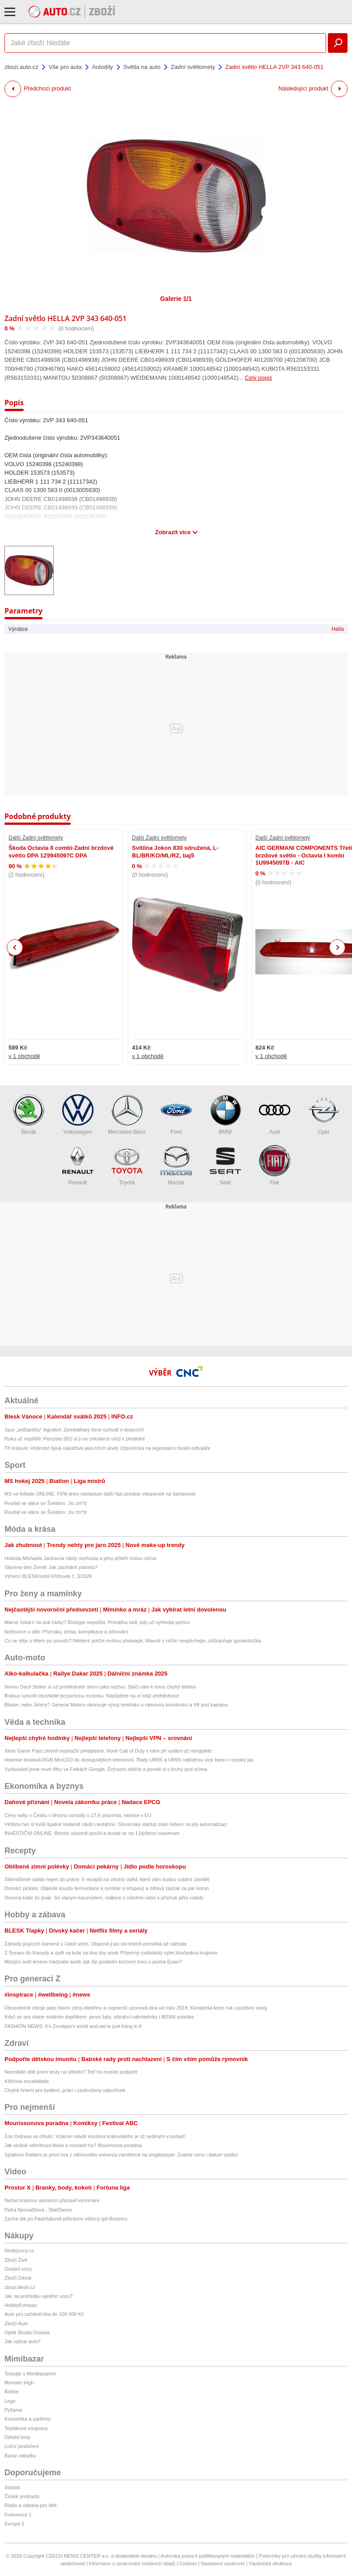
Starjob (12, 2487)
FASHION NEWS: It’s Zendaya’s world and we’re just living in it (73, 2026)
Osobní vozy (18, 2269)
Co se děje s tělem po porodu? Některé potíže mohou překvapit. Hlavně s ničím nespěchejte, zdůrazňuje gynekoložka (132, 1640)
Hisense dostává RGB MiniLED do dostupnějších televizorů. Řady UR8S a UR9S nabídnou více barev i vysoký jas (129, 1759)
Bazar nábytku (20, 2455)
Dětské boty (17, 2437)
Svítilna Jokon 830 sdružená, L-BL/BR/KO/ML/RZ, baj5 (175, 851)
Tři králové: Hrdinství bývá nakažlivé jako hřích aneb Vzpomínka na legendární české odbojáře (107, 1448)
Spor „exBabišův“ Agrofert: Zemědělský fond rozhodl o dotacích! (74, 1429)
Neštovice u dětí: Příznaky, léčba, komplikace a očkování (66, 1631)
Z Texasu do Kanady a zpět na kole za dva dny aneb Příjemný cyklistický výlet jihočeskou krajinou (110, 1952)
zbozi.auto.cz (21, 67)
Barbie (11, 2391)
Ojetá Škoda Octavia (27, 2332)
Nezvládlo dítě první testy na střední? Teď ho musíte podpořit (70, 2072)
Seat (225, 1165)
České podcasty (21, 2496)
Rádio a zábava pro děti (30, 2505)
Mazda (176, 1165)
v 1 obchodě (24, 1056)
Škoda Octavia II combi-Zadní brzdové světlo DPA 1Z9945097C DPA (61, 851)
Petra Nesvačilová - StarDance (38, 2209)
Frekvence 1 (18, 2514)
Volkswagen (77, 1114)
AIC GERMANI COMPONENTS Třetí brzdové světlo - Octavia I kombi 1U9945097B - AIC (303, 855)
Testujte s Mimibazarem (30, 2373)
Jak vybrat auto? (22, 2341)
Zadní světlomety (193, 67)
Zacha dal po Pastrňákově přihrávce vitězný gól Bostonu (65, 2218)
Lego (9, 2401)
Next (337, 948)
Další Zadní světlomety (35, 838)
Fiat (274, 1165)
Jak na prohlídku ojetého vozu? (38, 2296)
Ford (176, 1114)
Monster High (19, 2382)
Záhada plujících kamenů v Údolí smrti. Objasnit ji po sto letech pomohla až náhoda (95, 1943)
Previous (15, 947)
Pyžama (13, 2410)
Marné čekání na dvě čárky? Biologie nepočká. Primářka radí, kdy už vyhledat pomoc (97, 1622)
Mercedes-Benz (126, 1114)
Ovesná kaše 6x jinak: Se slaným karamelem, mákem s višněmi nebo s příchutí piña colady (104, 1897)
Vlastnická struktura (270, 2563)
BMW (225, 1114)
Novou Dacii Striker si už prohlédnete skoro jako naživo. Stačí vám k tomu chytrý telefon (100, 1686)
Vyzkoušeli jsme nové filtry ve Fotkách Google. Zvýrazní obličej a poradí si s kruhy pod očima (105, 1769)
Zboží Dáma (17, 2277)
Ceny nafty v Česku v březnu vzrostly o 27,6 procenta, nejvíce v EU (77, 1815)
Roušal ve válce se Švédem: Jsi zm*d (45, 1503)
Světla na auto (142, 67)
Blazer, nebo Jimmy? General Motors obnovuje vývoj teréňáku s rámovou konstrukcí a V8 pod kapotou (116, 1704)
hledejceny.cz (19, 2250)
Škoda (28, 1114)
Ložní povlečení (21, 2446)
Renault (77, 1165)
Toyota (127, 1165)
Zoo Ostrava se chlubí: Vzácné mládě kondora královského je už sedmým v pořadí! (95, 2136)
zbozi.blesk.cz (19, 2287)
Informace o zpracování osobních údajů (132, 2563)
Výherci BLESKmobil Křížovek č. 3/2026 (48, 1576)
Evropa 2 (14, 2523)
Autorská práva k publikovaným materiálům (207, 2556)
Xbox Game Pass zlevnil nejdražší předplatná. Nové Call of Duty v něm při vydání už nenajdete (108, 1750)
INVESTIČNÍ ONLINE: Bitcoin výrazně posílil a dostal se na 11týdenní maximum (91, 1833)
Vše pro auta (65, 67)
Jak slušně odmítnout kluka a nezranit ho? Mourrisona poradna (73, 2145)
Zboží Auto (16, 2323)
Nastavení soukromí (223, 2563)
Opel (323, 1114)
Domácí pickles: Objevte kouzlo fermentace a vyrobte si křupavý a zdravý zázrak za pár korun (106, 1888)
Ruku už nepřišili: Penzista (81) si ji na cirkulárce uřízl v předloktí (74, 1438)
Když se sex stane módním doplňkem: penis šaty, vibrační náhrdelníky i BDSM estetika (99, 2016)
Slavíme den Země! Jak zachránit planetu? (51, 1567)
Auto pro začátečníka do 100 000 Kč (44, 2314)
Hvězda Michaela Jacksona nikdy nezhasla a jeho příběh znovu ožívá (80, 1558)
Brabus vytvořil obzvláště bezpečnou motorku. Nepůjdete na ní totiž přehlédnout (91, 1695)
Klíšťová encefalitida (26, 2081)
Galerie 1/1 (176, 298)
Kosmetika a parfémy (27, 2419)
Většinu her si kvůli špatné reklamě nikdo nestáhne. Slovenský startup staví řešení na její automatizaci (115, 1824)
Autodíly (102, 67)
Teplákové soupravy (26, 2428)
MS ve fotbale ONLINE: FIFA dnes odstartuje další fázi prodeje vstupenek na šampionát (99, 1493)
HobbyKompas (20, 2305)
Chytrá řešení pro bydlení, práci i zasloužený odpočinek (64, 2090)
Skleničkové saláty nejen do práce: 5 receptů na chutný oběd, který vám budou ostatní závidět (106, 1879)
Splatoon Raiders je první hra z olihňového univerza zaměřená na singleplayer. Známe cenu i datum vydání (121, 2154)
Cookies (188, 2563)
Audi (274, 1114)
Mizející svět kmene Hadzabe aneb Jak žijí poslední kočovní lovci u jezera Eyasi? (93, 1961)
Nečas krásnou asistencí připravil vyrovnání (51, 2200)
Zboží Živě (15, 2260)
